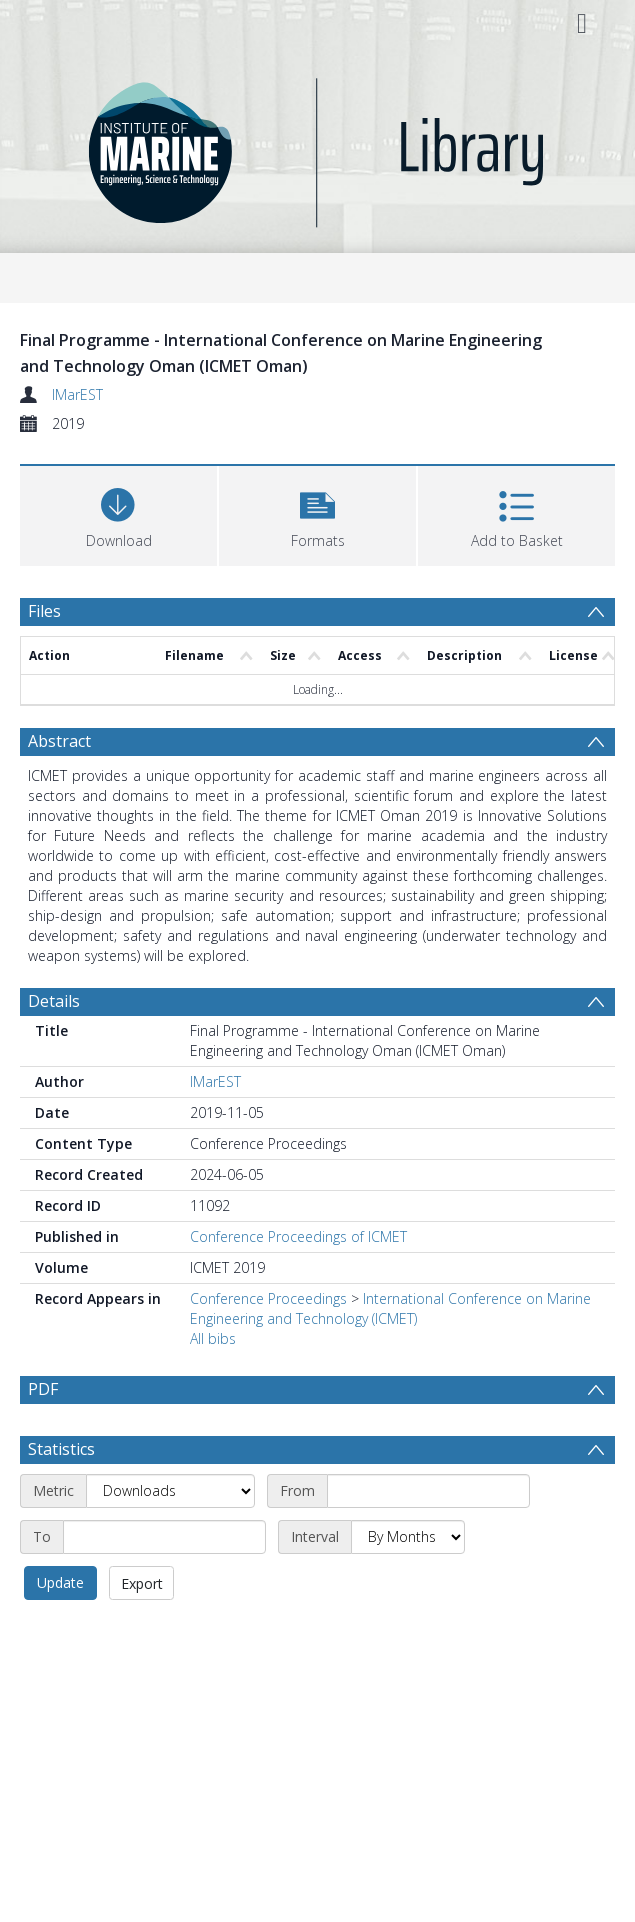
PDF (43, 1389)
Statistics (61, 1449)
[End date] (164, 1537)
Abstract (59, 741)
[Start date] (428, 1491)
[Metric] (170, 1491)
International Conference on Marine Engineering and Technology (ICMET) (390, 1308)
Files (44, 611)
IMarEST (77, 394)
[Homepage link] (317, 147)
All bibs (213, 1338)
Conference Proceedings (268, 1298)
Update (60, 1582)
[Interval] (408, 1537)
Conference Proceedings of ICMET (298, 1236)
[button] (317, 513)
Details (54, 1001)
